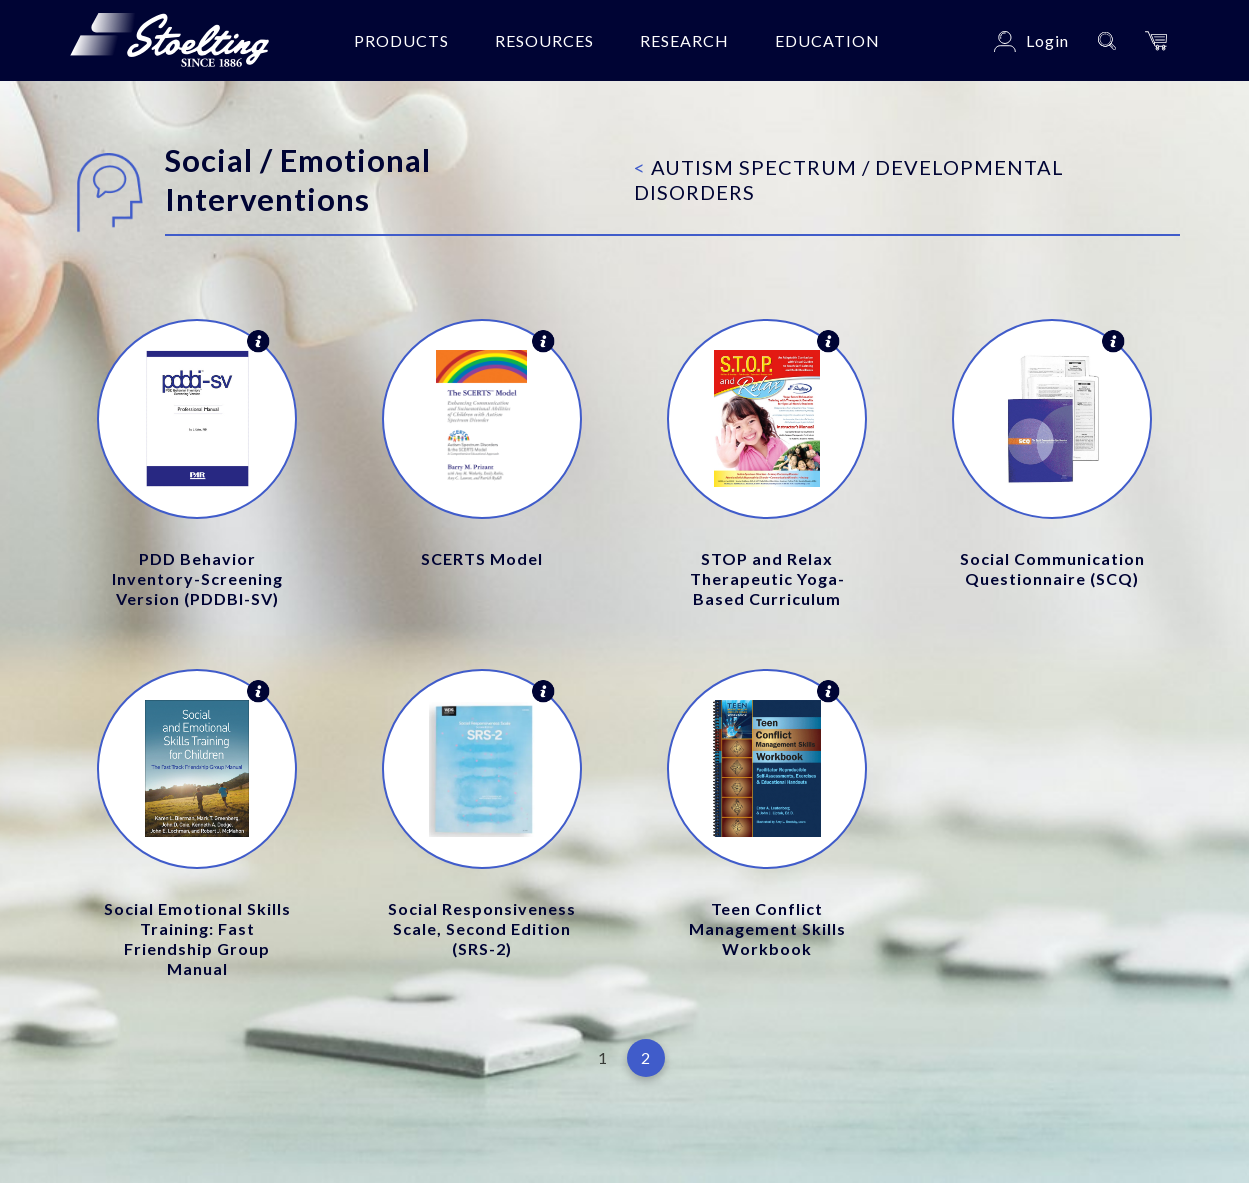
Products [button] (401, 40)
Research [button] (684, 40)
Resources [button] (544, 40)
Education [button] (827, 40)
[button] (1156, 40)
